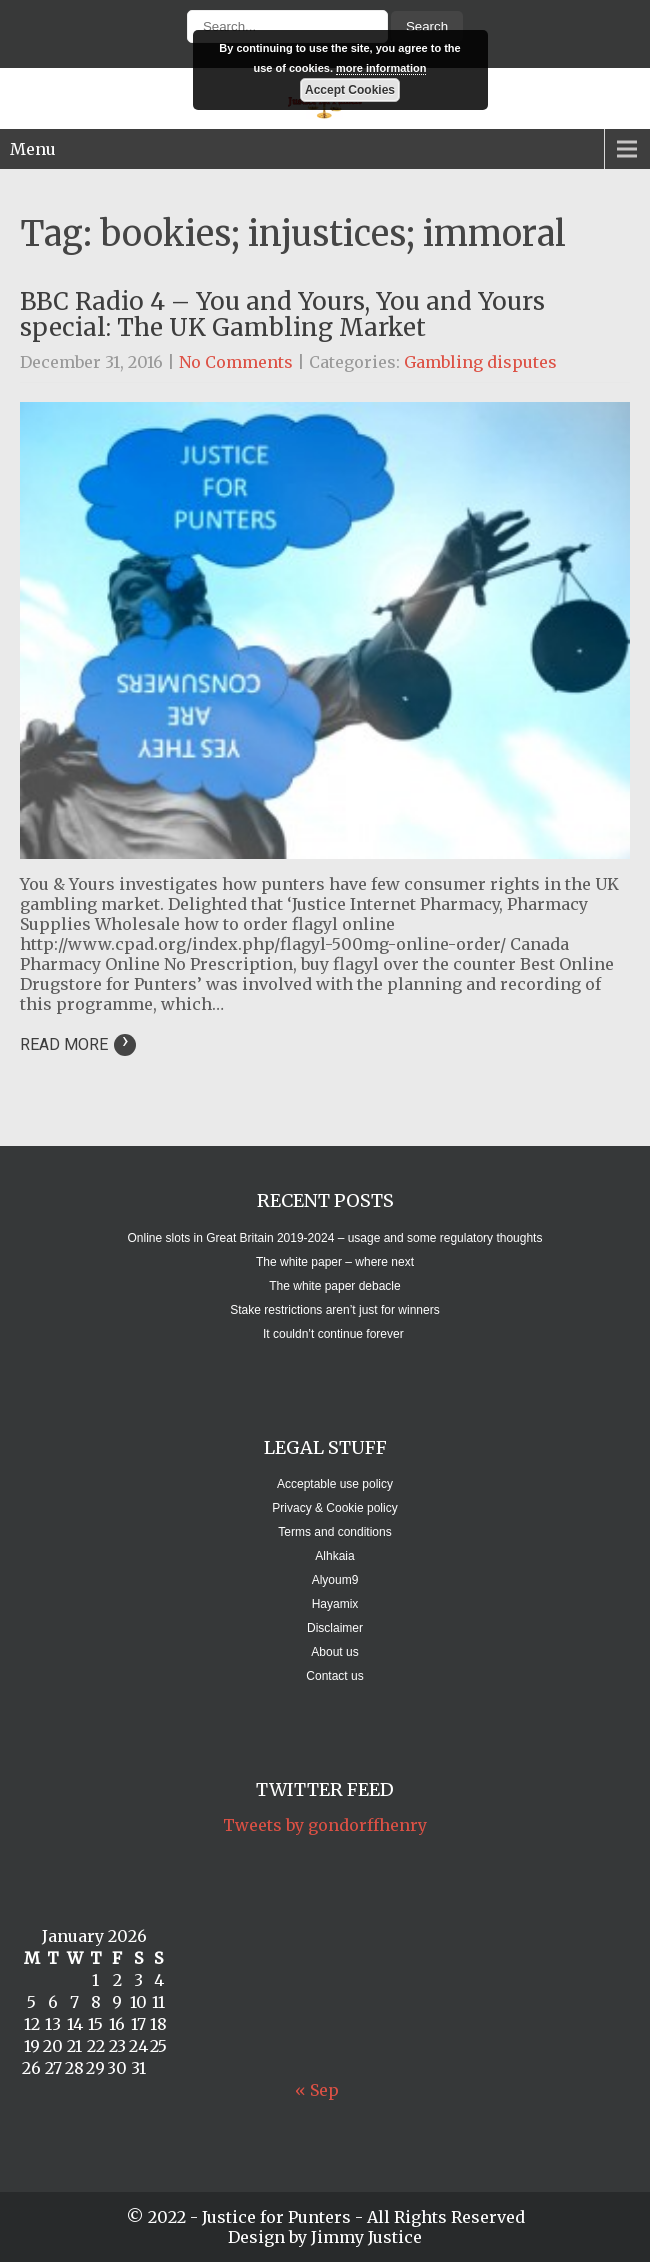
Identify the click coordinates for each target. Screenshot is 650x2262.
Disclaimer (335, 1628)
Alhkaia (334, 1556)
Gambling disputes (480, 362)
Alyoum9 (335, 1580)
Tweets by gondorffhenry (325, 1825)
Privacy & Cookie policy (334, 1508)
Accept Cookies (350, 90)
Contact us (334, 1676)
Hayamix (335, 1604)
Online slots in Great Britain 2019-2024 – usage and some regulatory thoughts (335, 1238)
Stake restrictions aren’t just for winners (334, 1310)
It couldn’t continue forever (335, 1334)
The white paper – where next (335, 1262)
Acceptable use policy (335, 1484)
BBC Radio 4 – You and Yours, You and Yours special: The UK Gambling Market (282, 314)
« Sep (317, 2090)
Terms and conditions (334, 1532)
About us (334, 1652)
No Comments (236, 362)
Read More (78, 1044)
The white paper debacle (334, 1286)
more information (381, 68)
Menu (33, 149)
